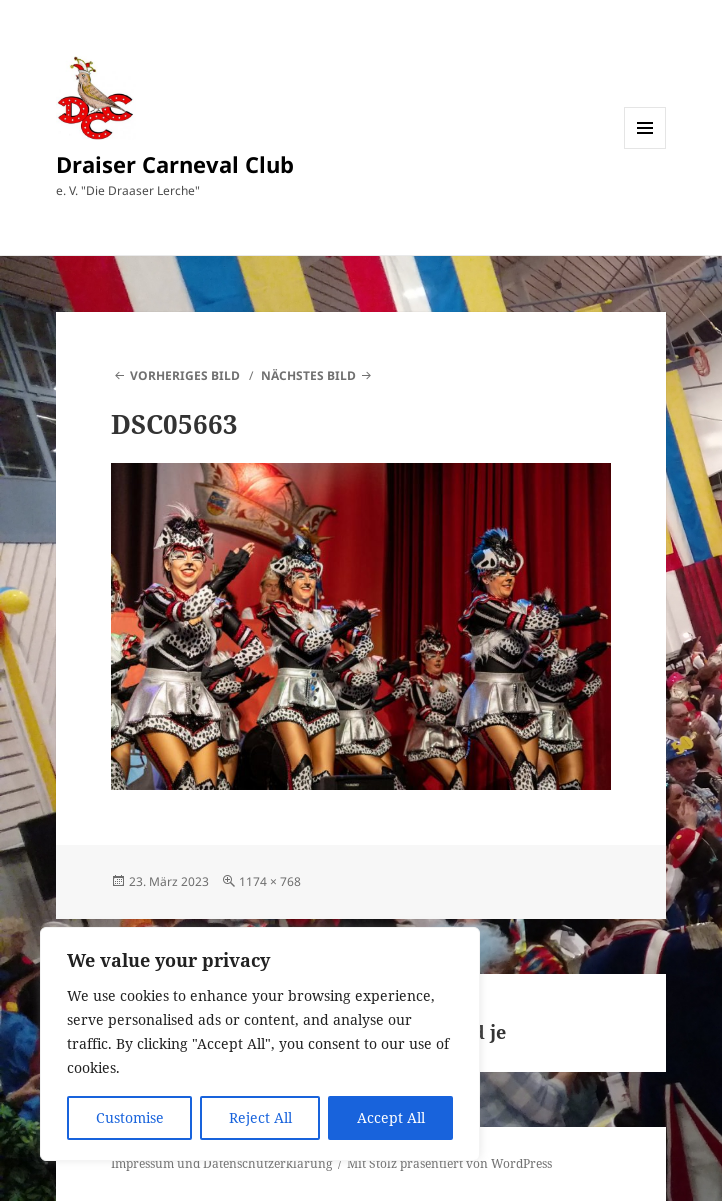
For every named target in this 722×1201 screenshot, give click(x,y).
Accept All (391, 1117)
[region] (260, 1044)
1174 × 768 (270, 881)
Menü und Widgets (645, 148)
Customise (130, 1117)
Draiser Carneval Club (175, 164)
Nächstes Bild (308, 375)
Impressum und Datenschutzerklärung (221, 1163)
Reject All (260, 1117)
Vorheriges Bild (185, 375)
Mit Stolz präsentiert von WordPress (449, 1163)
